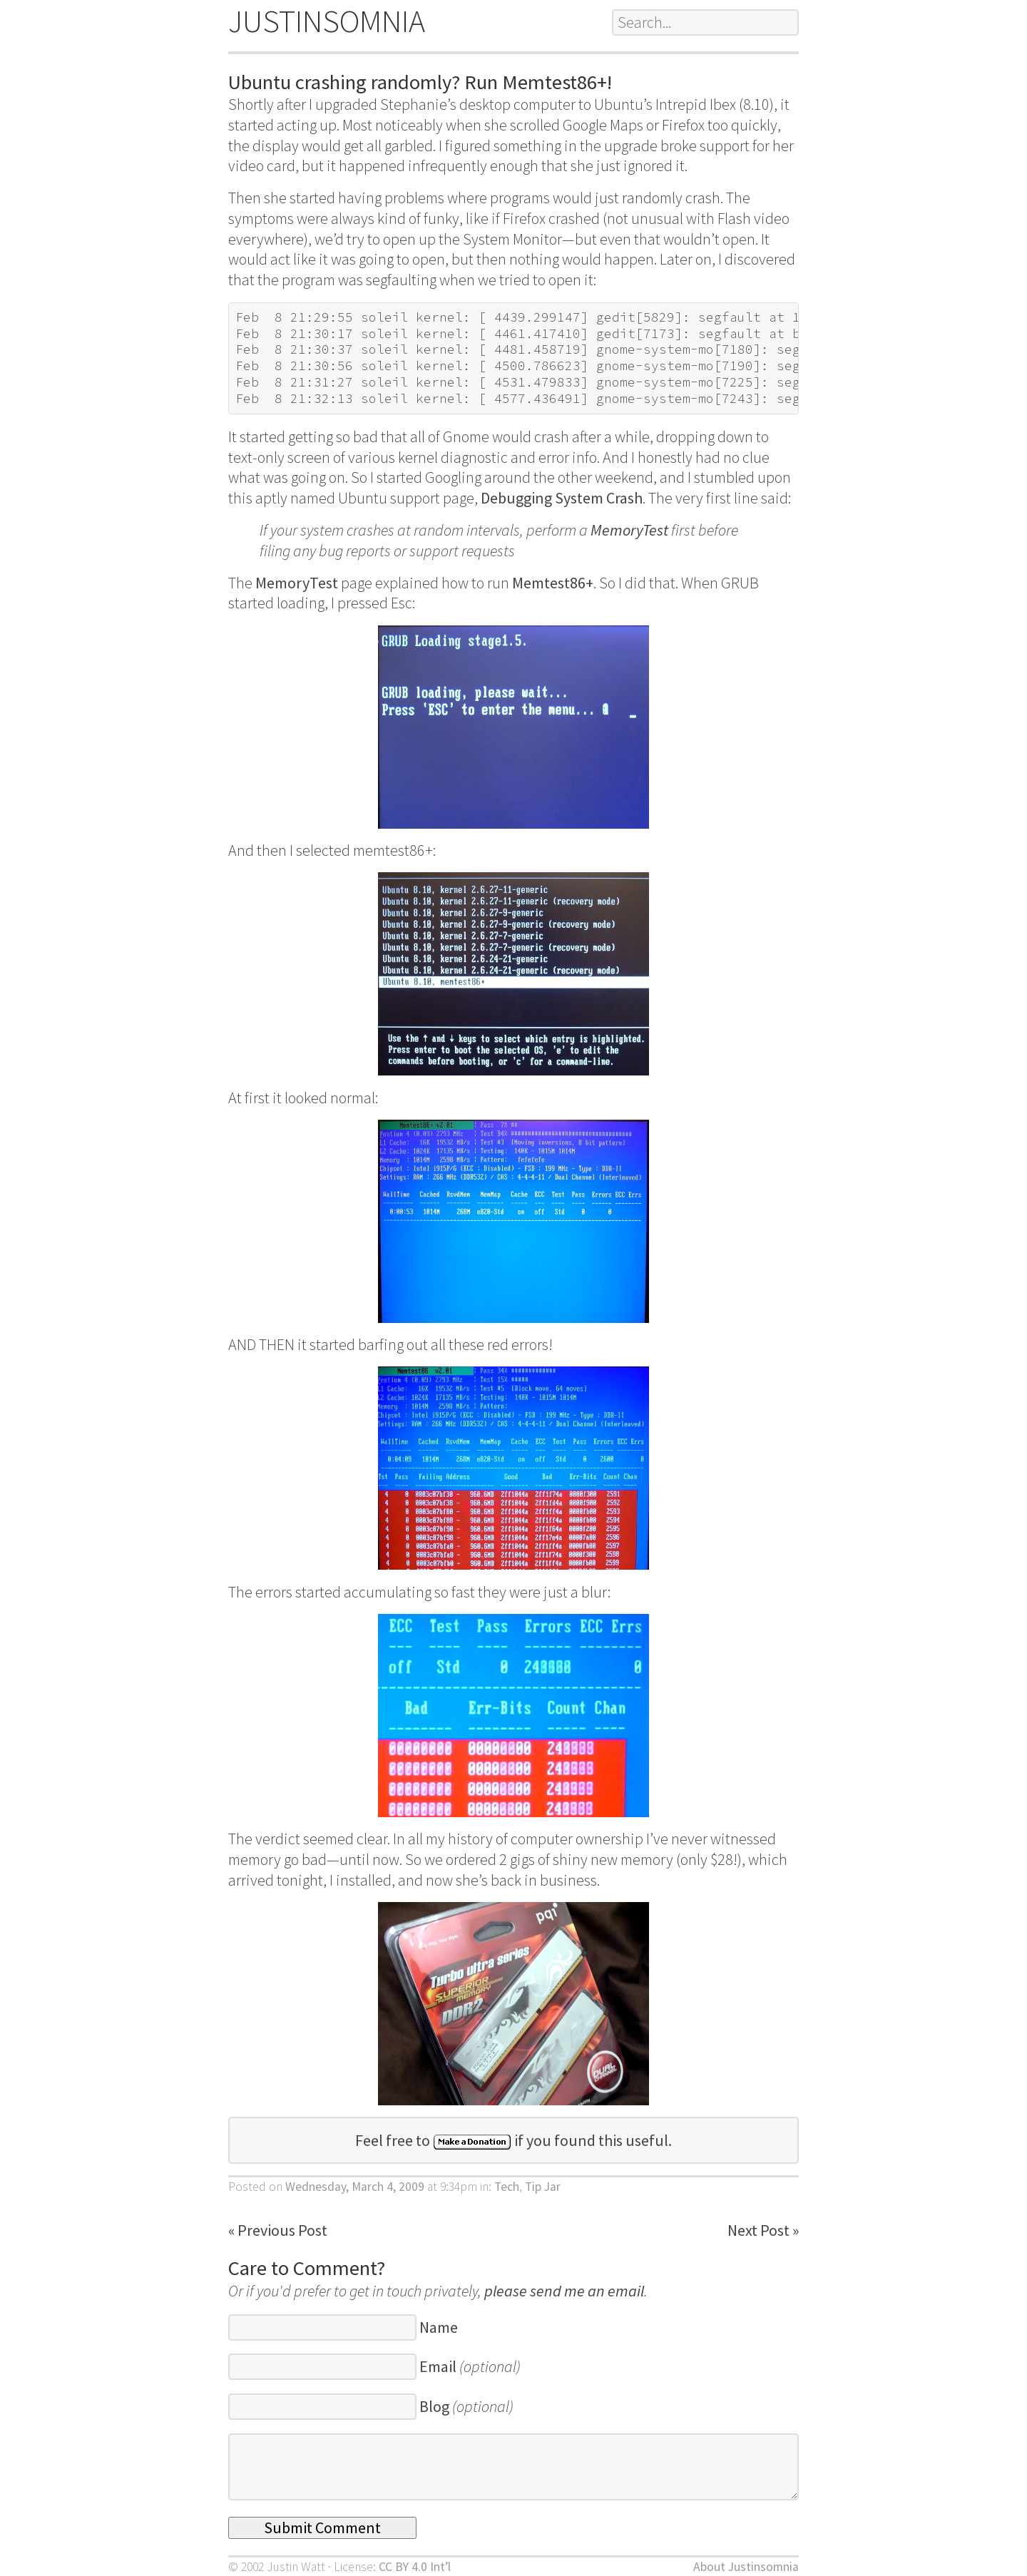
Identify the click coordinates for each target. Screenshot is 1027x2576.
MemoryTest (629, 530)
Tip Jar (543, 2186)
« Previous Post (277, 2230)
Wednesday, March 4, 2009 (354, 2186)
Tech (506, 2186)
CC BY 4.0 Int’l (415, 2567)
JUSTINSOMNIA (326, 21)
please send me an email (564, 2291)
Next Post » (763, 2230)
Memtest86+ (552, 583)
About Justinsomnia (746, 2567)
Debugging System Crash (562, 498)
